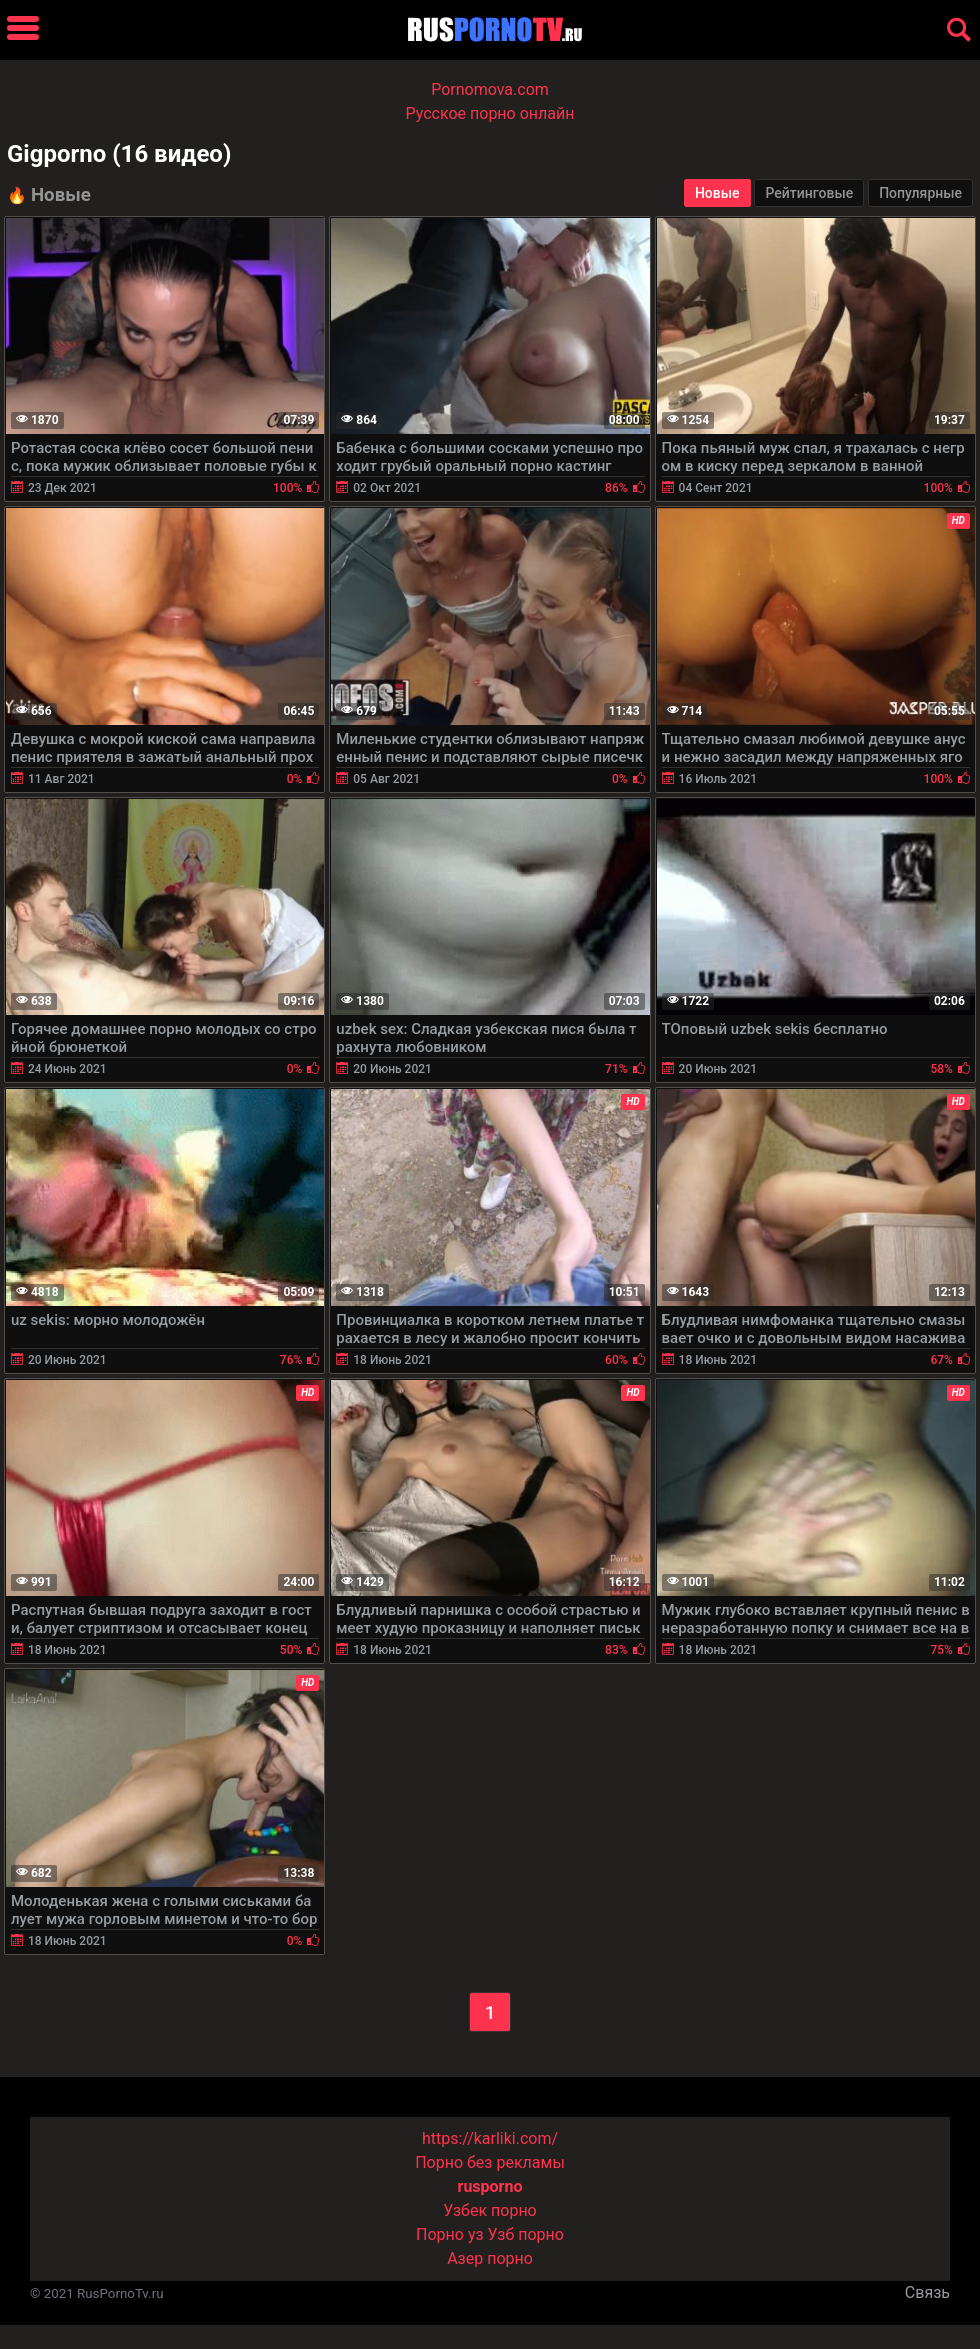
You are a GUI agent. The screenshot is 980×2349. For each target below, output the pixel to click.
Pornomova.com (490, 89)
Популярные (920, 193)
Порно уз (450, 2234)
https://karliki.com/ (490, 2138)
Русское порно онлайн (490, 113)
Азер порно (490, 2258)
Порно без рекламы (490, 2162)
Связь (927, 2292)
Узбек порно (490, 2210)
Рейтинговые (809, 193)
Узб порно (526, 2234)
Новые (717, 193)
